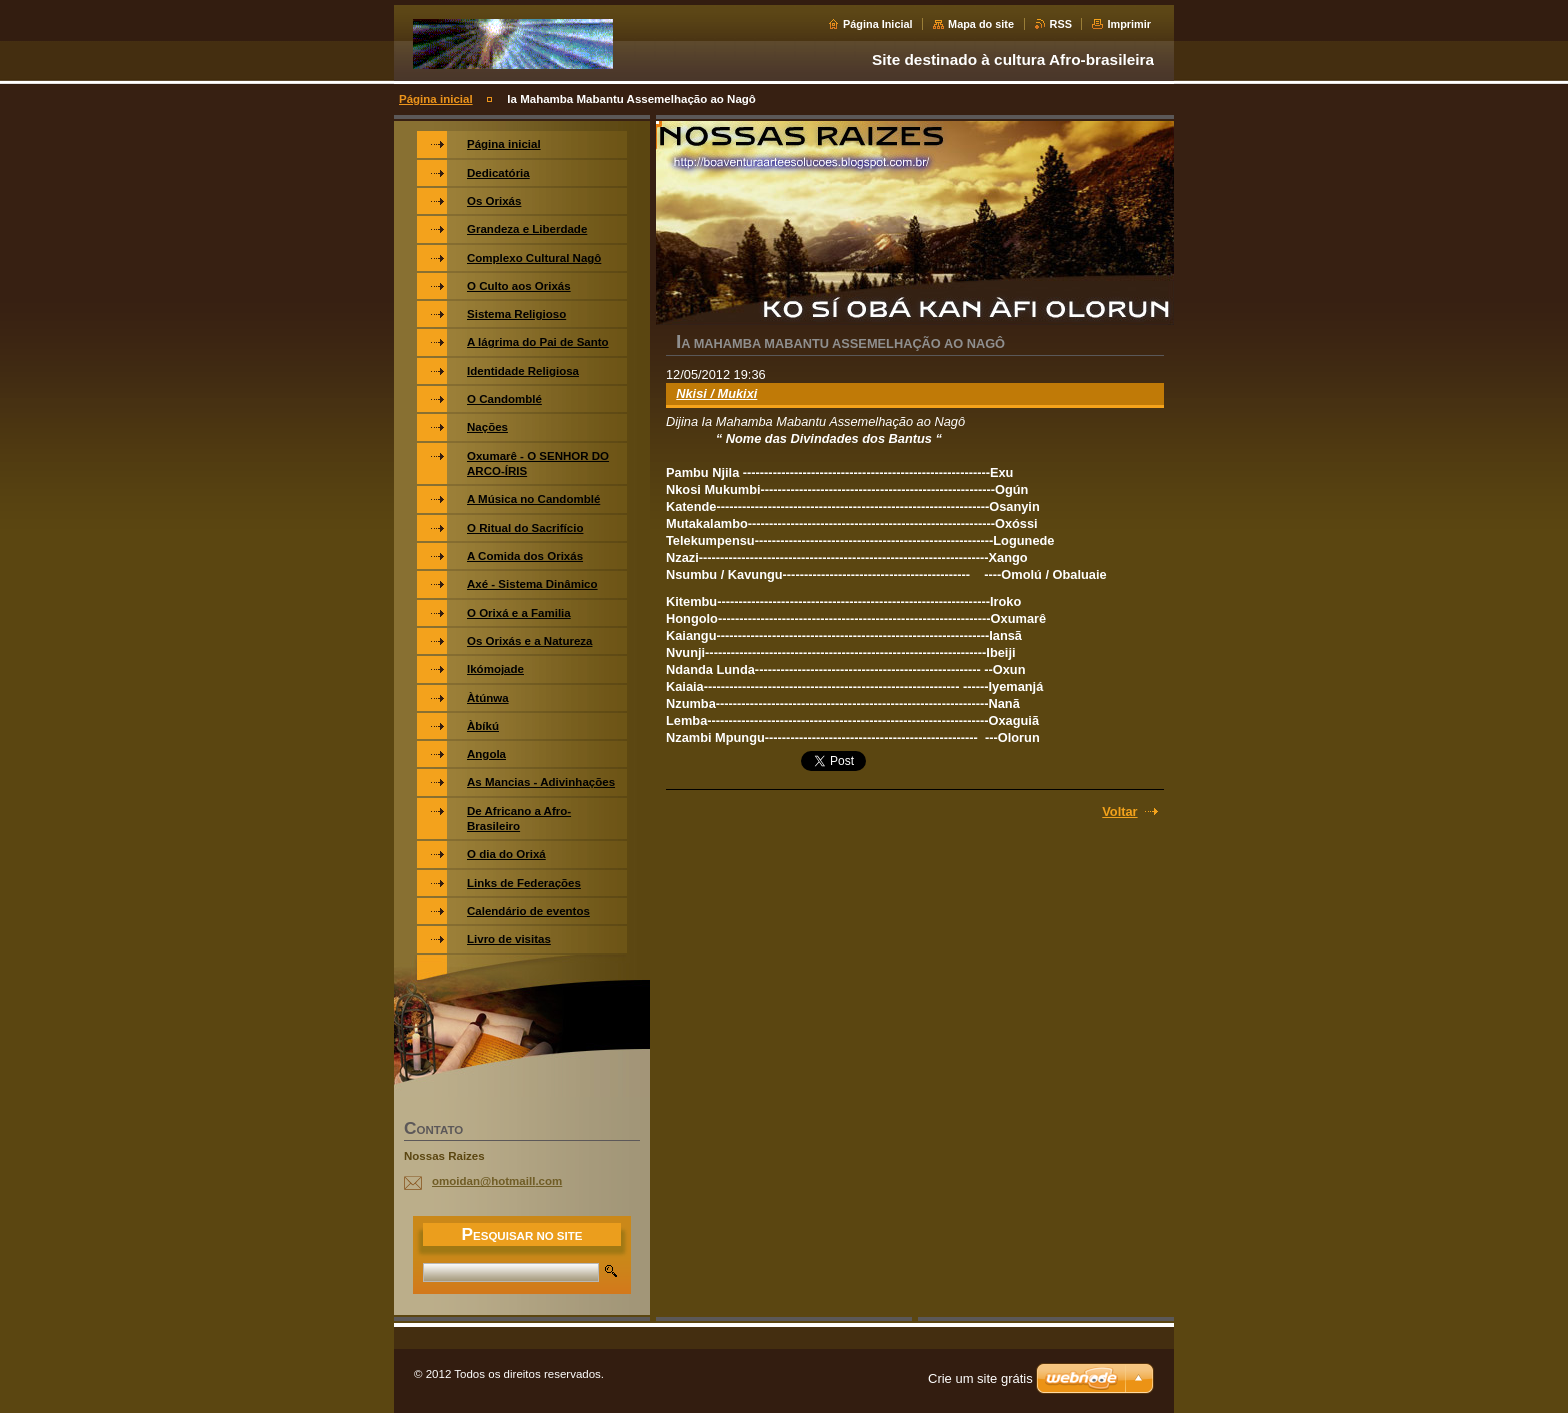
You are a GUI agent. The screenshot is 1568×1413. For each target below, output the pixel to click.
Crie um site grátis (980, 1378)
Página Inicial (878, 24)
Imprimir (1129, 24)
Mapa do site (981, 24)
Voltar (1119, 811)
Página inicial (436, 99)
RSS (1061, 24)
